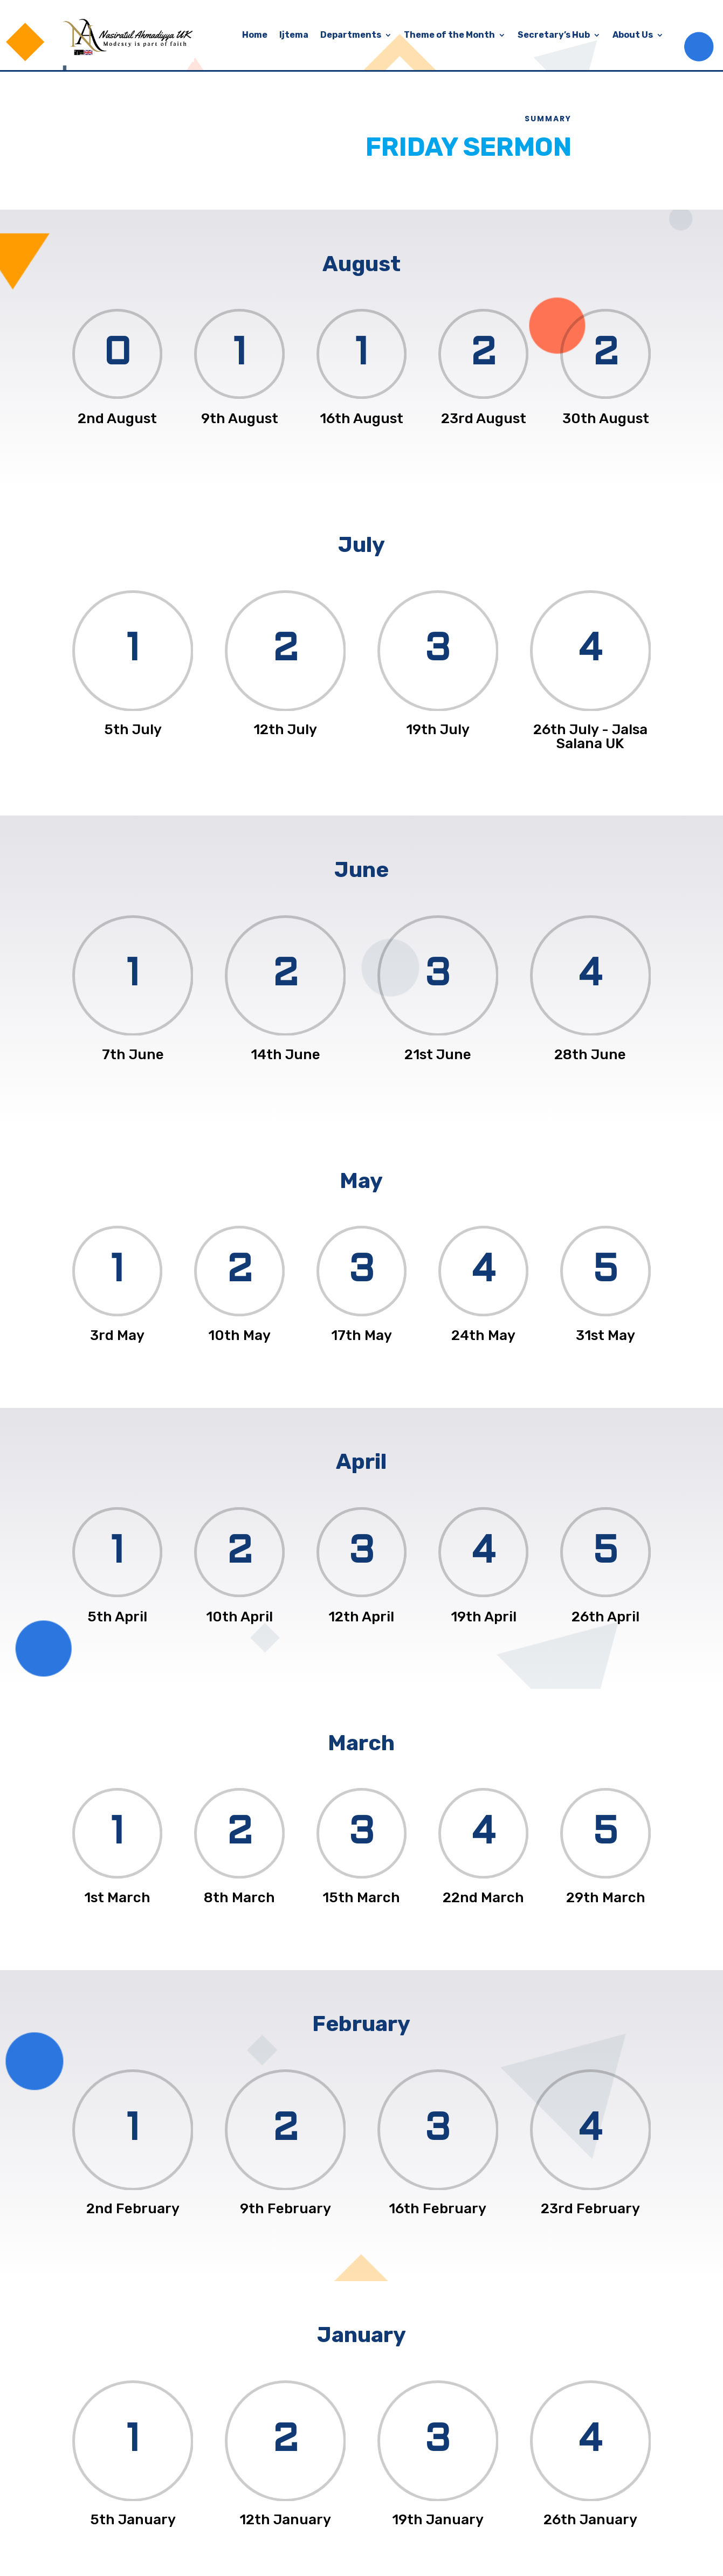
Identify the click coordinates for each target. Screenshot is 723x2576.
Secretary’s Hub (554, 35)
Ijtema (293, 35)
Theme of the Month (449, 35)
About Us (632, 35)
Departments (350, 35)
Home (254, 35)
